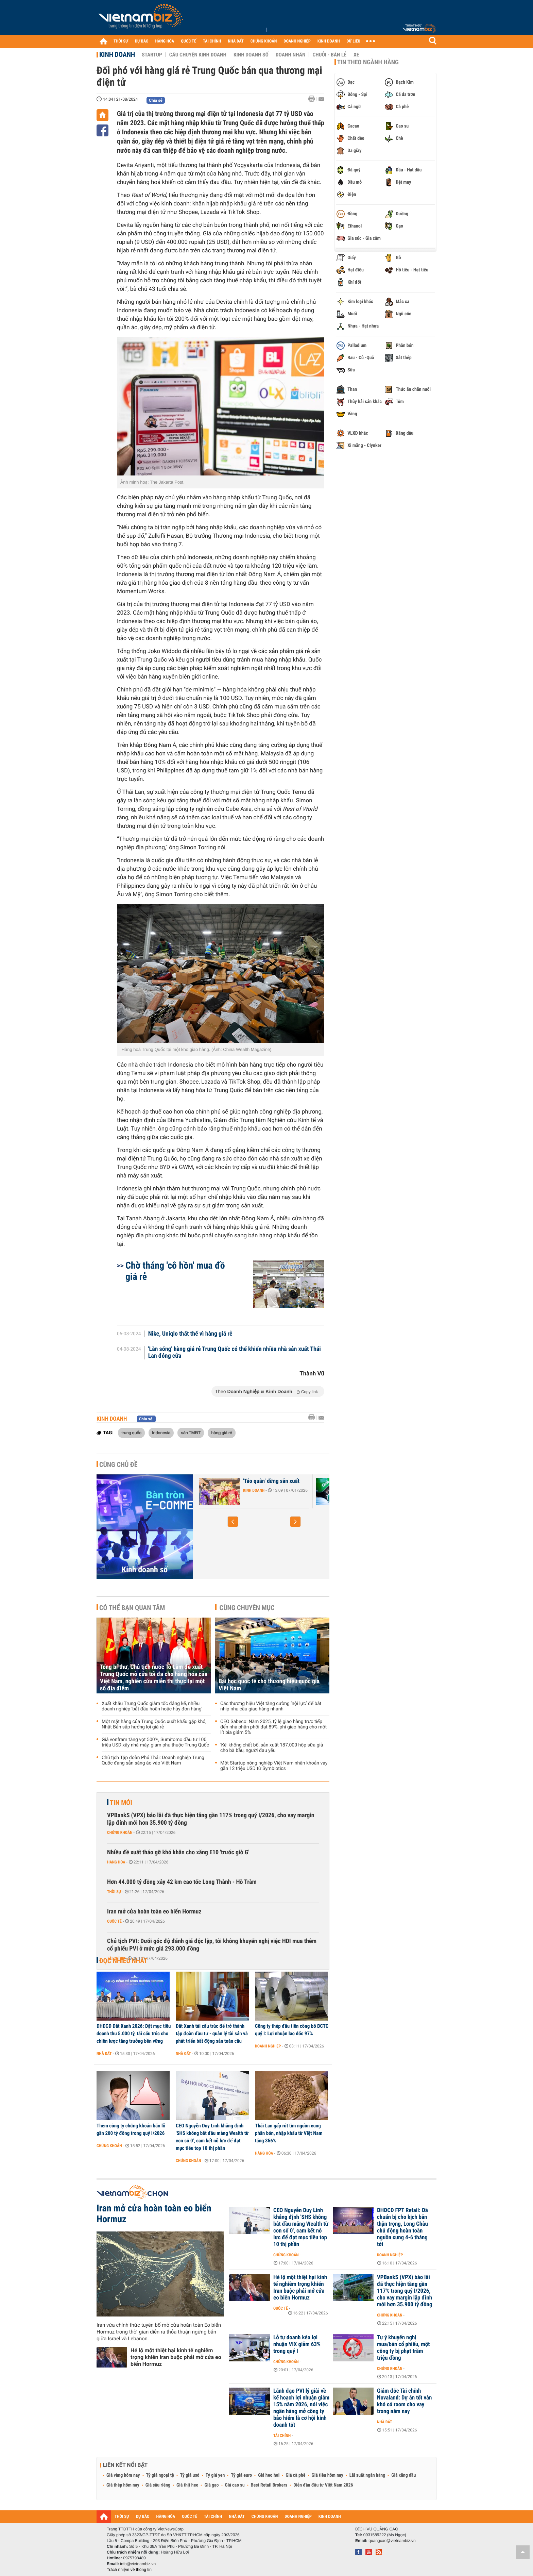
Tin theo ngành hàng (368, 62)
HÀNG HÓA (164, 41)
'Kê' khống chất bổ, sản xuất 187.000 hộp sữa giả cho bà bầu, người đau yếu (271, 1747)
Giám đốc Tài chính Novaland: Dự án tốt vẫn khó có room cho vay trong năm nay (404, 2401)
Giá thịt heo (187, 2485)
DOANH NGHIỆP (296, 41)
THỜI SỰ (121, 41)
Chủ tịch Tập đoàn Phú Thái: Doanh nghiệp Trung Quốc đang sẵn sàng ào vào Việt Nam (153, 1760)
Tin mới (121, 1803)
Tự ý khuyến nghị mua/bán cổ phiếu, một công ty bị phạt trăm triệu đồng (403, 2347)
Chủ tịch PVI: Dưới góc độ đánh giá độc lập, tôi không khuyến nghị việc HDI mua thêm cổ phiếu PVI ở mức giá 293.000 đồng (211, 1945)
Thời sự (114, 1891)
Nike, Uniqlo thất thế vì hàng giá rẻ (190, 1334)
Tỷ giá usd (190, 2475)
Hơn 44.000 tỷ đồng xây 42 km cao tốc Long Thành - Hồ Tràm (182, 1882)
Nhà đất (104, 2053)
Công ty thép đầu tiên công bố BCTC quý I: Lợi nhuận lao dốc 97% (291, 2030)
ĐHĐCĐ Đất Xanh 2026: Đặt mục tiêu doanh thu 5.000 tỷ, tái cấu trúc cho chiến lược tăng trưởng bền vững (134, 2033)
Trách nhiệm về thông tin (129, 2569)
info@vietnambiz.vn (138, 2563)
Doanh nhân (291, 55)
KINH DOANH (328, 41)
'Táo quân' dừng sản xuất (271, 1481)
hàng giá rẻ (221, 1432)
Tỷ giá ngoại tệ (160, 2475)
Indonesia (161, 1432)
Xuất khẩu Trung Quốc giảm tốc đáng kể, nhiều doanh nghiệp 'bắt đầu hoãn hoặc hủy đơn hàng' (152, 1706)
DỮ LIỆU (353, 41)
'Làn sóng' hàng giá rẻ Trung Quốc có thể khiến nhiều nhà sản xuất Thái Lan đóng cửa (234, 1352)
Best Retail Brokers (269, 2485)
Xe (356, 55)
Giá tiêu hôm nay (327, 2475)
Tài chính (115, 1958)
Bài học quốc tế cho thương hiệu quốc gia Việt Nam (269, 1685)
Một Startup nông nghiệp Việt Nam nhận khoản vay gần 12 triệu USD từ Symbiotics (273, 1765)
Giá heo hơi (268, 2475)
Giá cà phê (295, 2475)
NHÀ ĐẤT (235, 41)
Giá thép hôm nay (122, 2485)
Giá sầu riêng (157, 2485)
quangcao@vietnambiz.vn (391, 2540)
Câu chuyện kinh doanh (197, 55)
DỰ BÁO (142, 41)
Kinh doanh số (251, 55)
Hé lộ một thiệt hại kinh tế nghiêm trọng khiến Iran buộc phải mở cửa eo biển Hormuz (176, 2357)
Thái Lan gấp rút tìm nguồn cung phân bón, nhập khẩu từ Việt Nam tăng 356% (289, 2133)
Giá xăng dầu (403, 2475)
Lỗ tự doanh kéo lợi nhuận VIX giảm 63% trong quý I (297, 2344)
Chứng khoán (120, 1832)
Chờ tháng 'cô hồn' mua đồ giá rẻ (175, 1271)
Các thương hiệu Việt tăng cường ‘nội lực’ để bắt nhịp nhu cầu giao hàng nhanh (270, 1706)
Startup (152, 55)
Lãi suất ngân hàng (367, 2475)
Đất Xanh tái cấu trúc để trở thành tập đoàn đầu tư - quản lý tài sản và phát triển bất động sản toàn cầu (212, 2033)
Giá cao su (235, 2485)
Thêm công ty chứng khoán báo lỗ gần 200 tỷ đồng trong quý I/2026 (131, 2129)
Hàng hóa (116, 1862)
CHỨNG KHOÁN (264, 41)
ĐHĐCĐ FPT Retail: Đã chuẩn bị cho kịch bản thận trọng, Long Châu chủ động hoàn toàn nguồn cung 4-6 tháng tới (402, 2227)
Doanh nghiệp (268, 2046)
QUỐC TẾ (188, 41)
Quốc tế (114, 1921)
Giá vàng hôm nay (123, 2475)
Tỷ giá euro (241, 2475)
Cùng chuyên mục (247, 1608)
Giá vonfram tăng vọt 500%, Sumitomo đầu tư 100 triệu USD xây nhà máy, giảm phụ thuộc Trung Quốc (155, 1742)
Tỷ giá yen (215, 2475)
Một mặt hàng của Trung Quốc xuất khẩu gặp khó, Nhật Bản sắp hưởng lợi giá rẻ (154, 1724)
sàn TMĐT (190, 1432)
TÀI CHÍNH (212, 41)
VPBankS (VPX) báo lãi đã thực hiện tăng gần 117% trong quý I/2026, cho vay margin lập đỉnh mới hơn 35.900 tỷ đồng (210, 1819)
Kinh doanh (117, 54)
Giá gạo (211, 2485)
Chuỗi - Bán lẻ (329, 55)
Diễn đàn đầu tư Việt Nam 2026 (323, 2485)
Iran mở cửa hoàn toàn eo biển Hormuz (154, 1911)
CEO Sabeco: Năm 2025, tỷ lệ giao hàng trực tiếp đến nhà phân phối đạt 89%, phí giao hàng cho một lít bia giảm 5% (273, 1727)
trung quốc (131, 1432)
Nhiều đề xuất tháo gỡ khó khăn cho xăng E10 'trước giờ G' (178, 1852)
